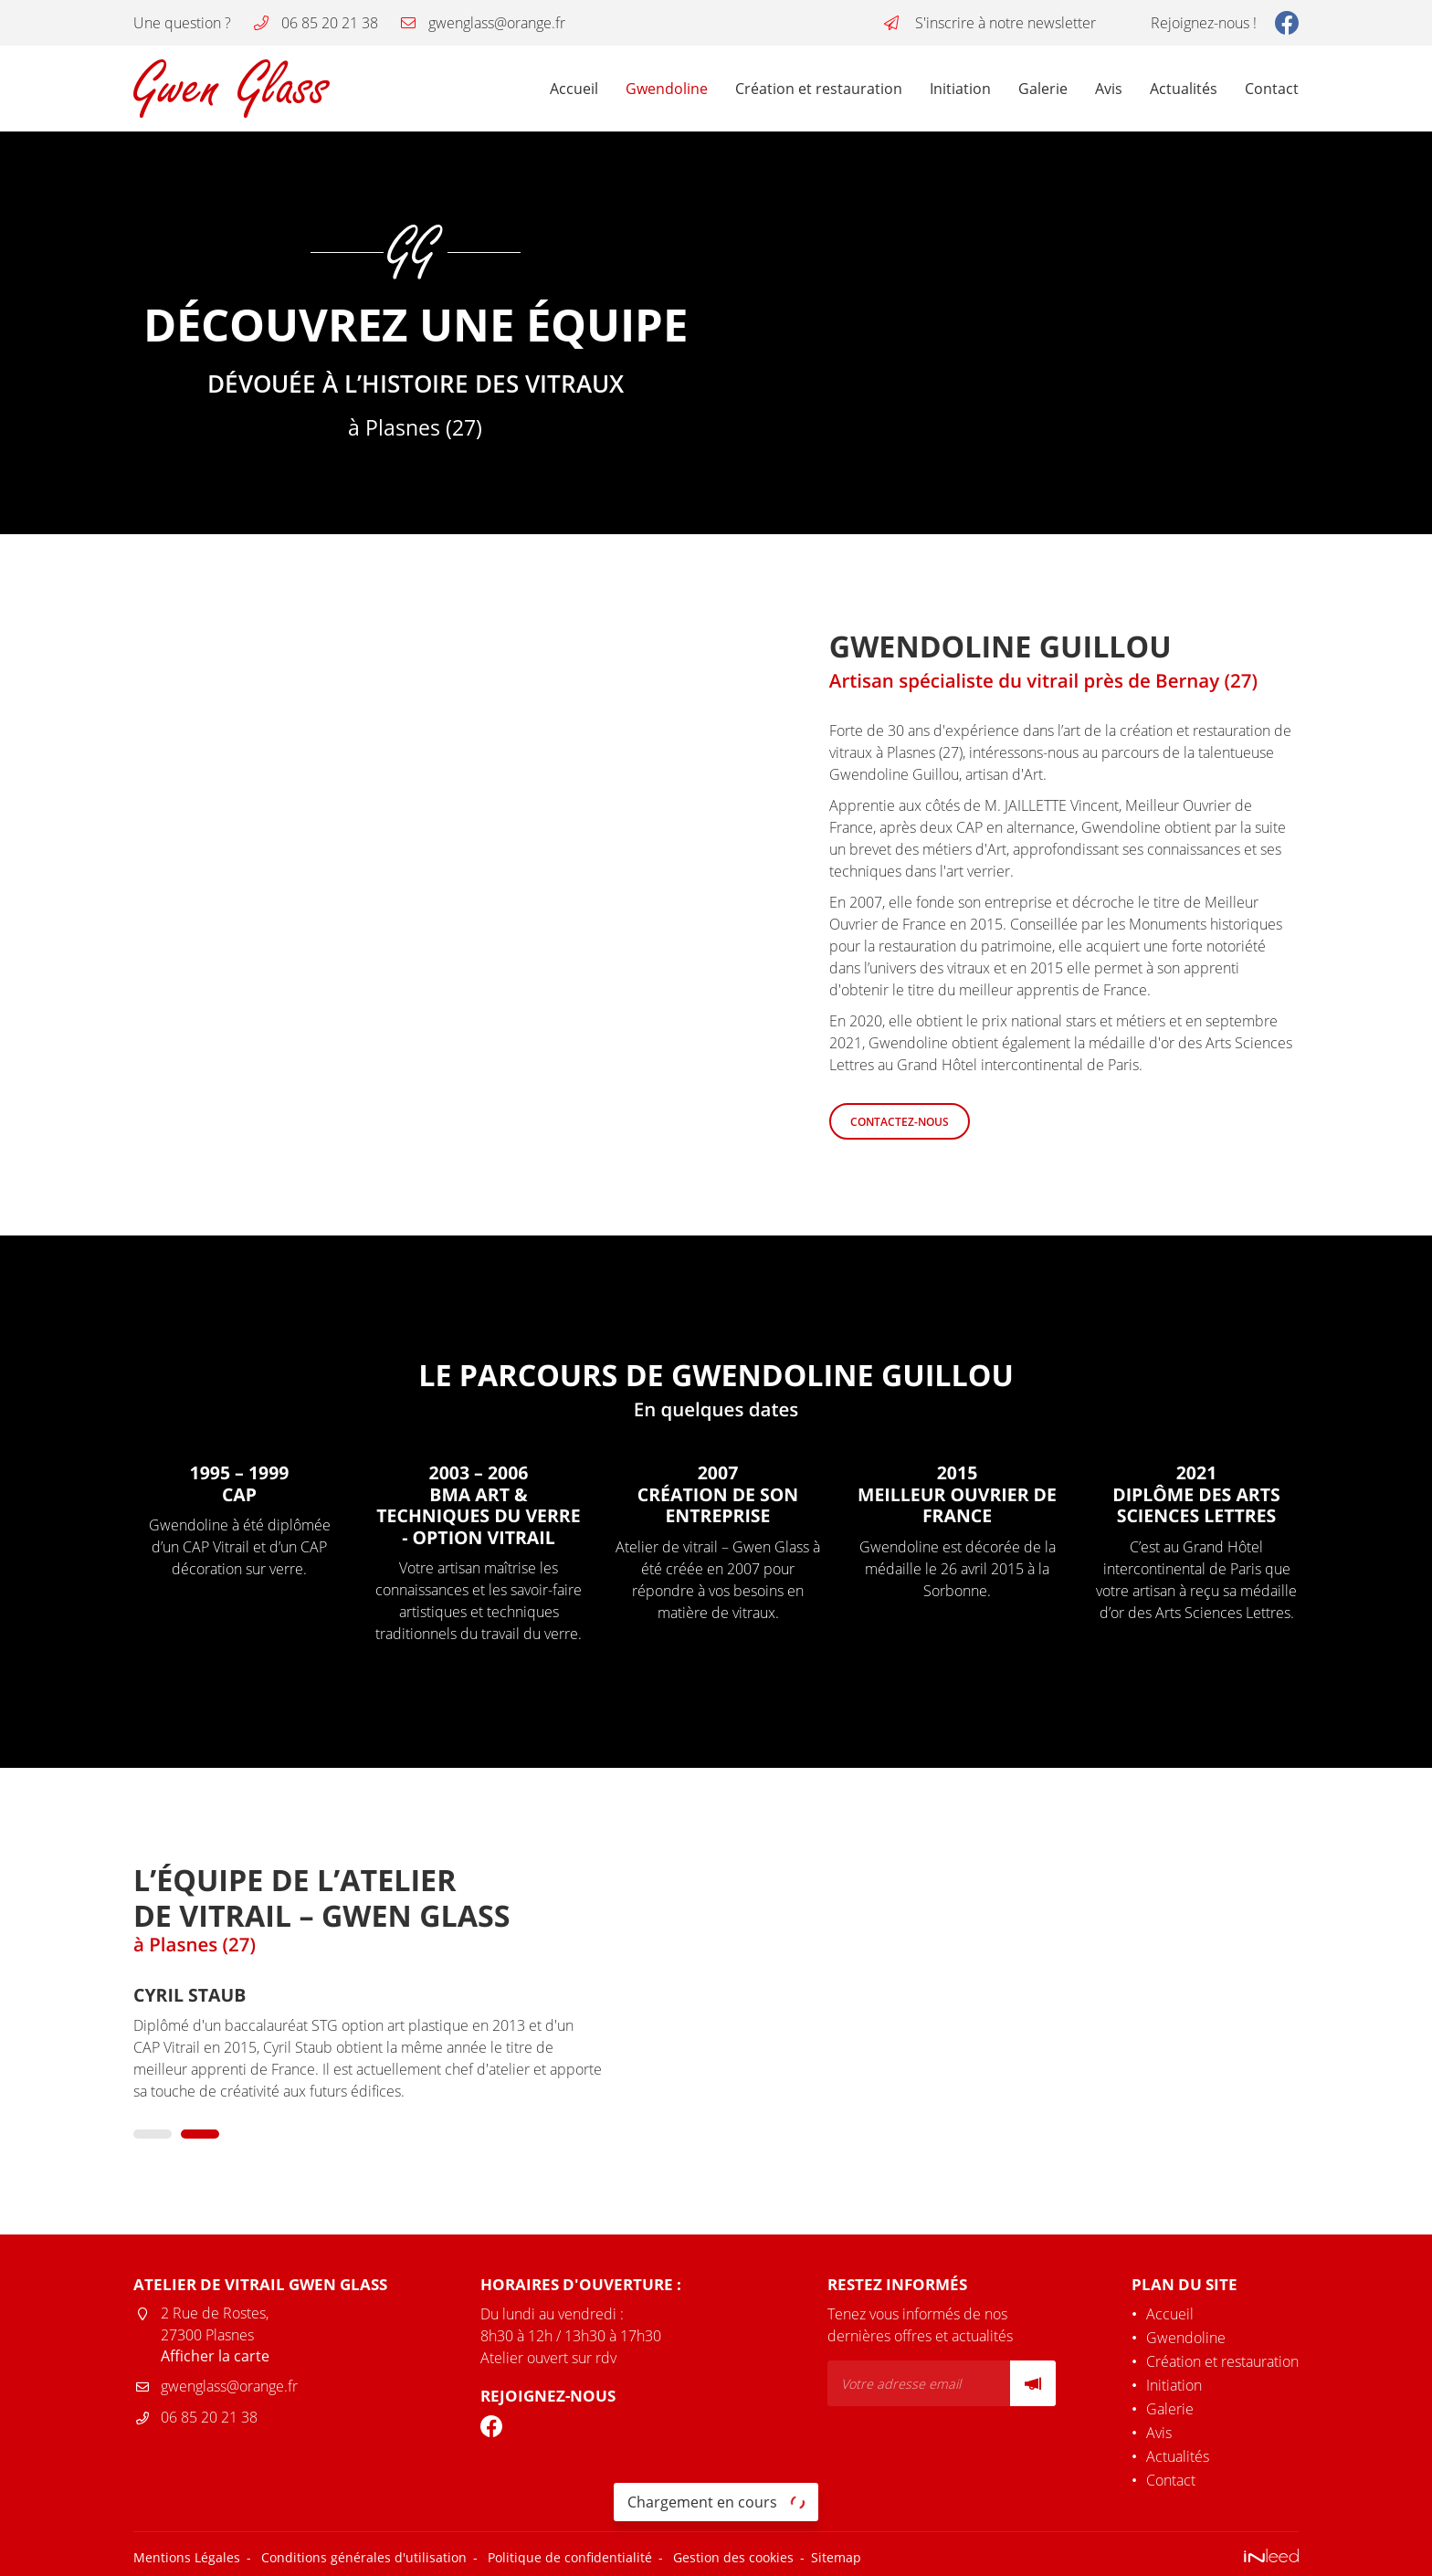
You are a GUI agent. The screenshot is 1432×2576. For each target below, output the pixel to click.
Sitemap (836, 2559)
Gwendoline (667, 89)
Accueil (574, 89)
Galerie (1043, 89)
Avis (1108, 89)
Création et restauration (818, 89)
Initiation (960, 89)
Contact (1272, 89)
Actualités (1183, 89)
